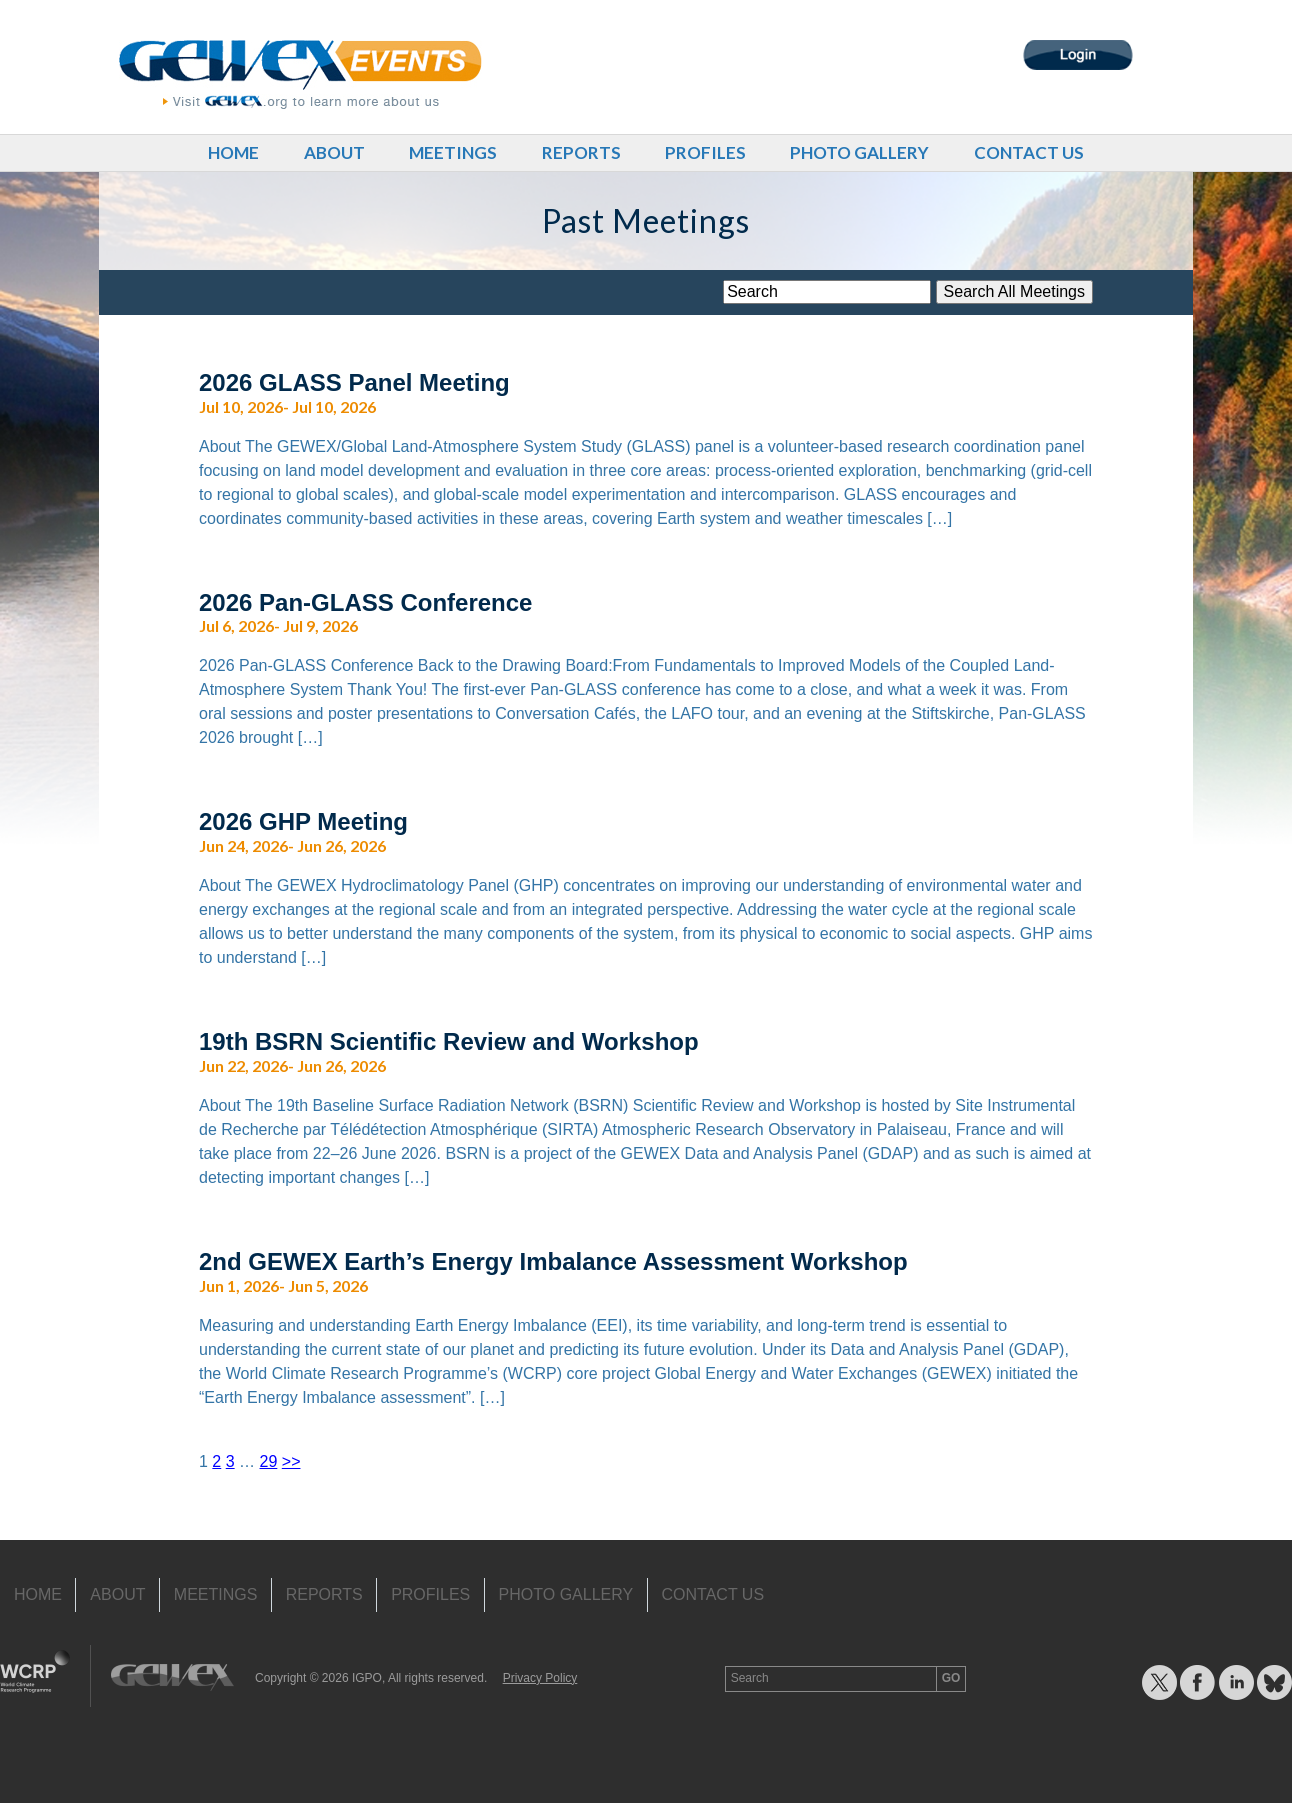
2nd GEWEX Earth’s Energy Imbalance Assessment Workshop (553, 1261)
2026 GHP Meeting (303, 821)
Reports (581, 152)
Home (233, 152)
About (334, 152)
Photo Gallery (859, 152)
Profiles (705, 152)
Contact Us (1029, 152)
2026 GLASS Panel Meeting (354, 382)
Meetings (453, 152)
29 (269, 1461)
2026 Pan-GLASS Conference (365, 602)
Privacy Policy (540, 1678)
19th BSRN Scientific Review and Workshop (449, 1041)
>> (291, 1461)
